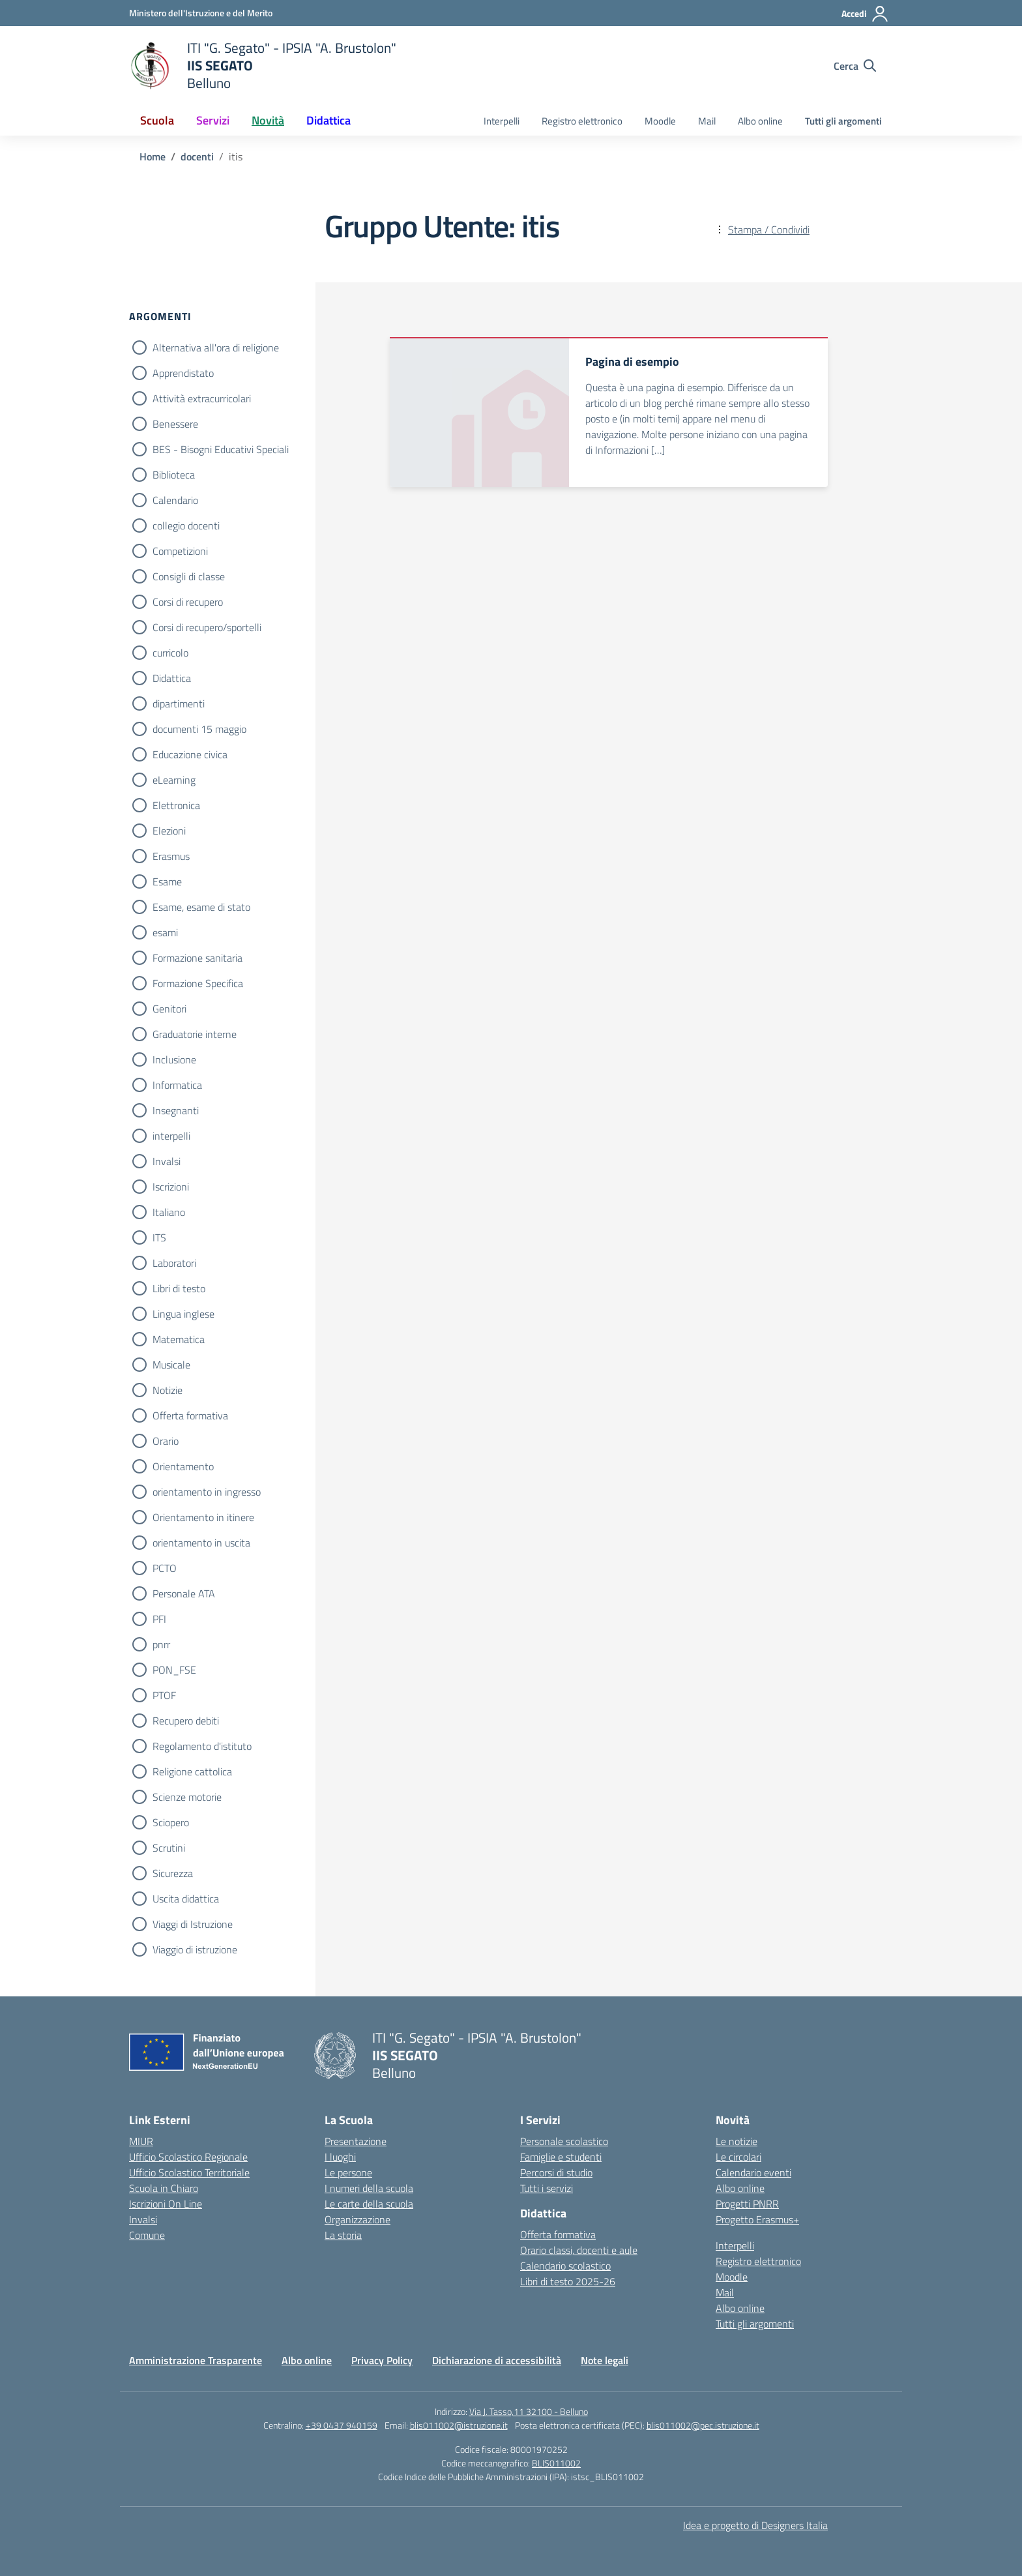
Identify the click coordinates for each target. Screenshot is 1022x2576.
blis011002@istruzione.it (459, 2425)
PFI (159, 1619)
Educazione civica (190, 754)
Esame (167, 881)
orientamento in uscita (201, 1542)
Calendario (175, 500)
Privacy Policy (382, 2360)
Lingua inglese (183, 1314)
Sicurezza (173, 1873)
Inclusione (174, 1059)
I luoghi (340, 2157)
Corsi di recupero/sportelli (207, 627)
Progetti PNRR (747, 2204)
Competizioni (180, 551)
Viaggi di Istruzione (193, 1924)
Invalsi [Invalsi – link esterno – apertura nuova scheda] (143, 2219)
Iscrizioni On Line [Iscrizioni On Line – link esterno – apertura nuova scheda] (165, 2204)
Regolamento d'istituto (202, 1746)
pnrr (161, 1644)
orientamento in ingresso (207, 1492)
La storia (343, 2235)
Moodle (660, 120)
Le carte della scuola (369, 2204)
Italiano (169, 1212)
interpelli (171, 1136)
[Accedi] (865, 13)
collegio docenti (186, 525)
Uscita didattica (186, 1898)
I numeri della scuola (369, 2188)
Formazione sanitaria (197, 958)
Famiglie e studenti (561, 2157)
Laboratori (174, 1263)
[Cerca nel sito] (855, 65)
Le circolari (738, 2157)
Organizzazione (357, 2219)
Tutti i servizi (546, 2188)
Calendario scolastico (565, 2265)
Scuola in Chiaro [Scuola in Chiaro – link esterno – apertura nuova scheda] (163, 2188)
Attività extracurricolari (202, 398)
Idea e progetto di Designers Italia (755, 2525)
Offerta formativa (190, 1415)
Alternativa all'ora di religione (216, 347)
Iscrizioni (171, 1186)
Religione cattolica (192, 1771)
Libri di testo (179, 1288)
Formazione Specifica (198, 983)
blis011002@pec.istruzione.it (703, 2425)
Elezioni (169, 830)
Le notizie (736, 2141)
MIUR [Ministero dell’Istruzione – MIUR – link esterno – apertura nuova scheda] (141, 2141)
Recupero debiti (186, 1720)
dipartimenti (179, 703)
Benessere (175, 424)
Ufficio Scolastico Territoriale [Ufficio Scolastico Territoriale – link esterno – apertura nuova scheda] (189, 2172)
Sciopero (171, 1822)
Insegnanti (176, 1110)
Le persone (348, 2172)
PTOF (164, 1695)
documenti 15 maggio (199, 729)
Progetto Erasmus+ (757, 2219)
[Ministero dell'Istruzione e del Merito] (200, 13)
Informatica (177, 1085)
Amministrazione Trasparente (195, 2360)
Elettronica (176, 805)
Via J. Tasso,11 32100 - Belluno (528, 2411)
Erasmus (171, 856)
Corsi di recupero (188, 602)
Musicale (171, 1364)
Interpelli (501, 120)
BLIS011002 (556, 2463)
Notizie (167, 1390)
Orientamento (183, 1466)
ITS (159, 1237)
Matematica (179, 1339)
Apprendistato (183, 373)
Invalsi (167, 1161)
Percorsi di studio (556, 2172)
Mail (707, 120)
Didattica (172, 678)
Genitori (169, 1008)
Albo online (760, 120)
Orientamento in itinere (203, 1517)
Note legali (604, 2360)
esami (165, 932)
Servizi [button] (212, 120)
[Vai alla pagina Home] (152, 156)
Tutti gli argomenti (843, 120)
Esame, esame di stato (201, 907)
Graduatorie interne (195, 1034)
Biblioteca (174, 474)
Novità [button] (268, 120)
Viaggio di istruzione (195, 1949)
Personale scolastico (564, 2141)
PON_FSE (174, 1670)
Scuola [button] (157, 120)
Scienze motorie (187, 1797)
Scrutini (169, 1848)
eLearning (174, 780)
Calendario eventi (753, 2172)
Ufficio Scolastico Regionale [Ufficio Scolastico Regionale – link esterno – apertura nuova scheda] (188, 2157)
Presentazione (356, 2141)
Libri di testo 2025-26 (567, 2281)
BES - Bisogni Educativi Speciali (221, 449)
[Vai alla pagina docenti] (197, 156)
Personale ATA (184, 1593)
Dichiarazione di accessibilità (496, 2360)
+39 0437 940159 (341, 2425)
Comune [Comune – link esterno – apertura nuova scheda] (147, 2235)
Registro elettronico (582, 120)
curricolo (170, 652)
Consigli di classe (189, 576)
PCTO (165, 1568)
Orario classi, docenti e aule (578, 2250)
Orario (166, 1441)
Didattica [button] (328, 120)
